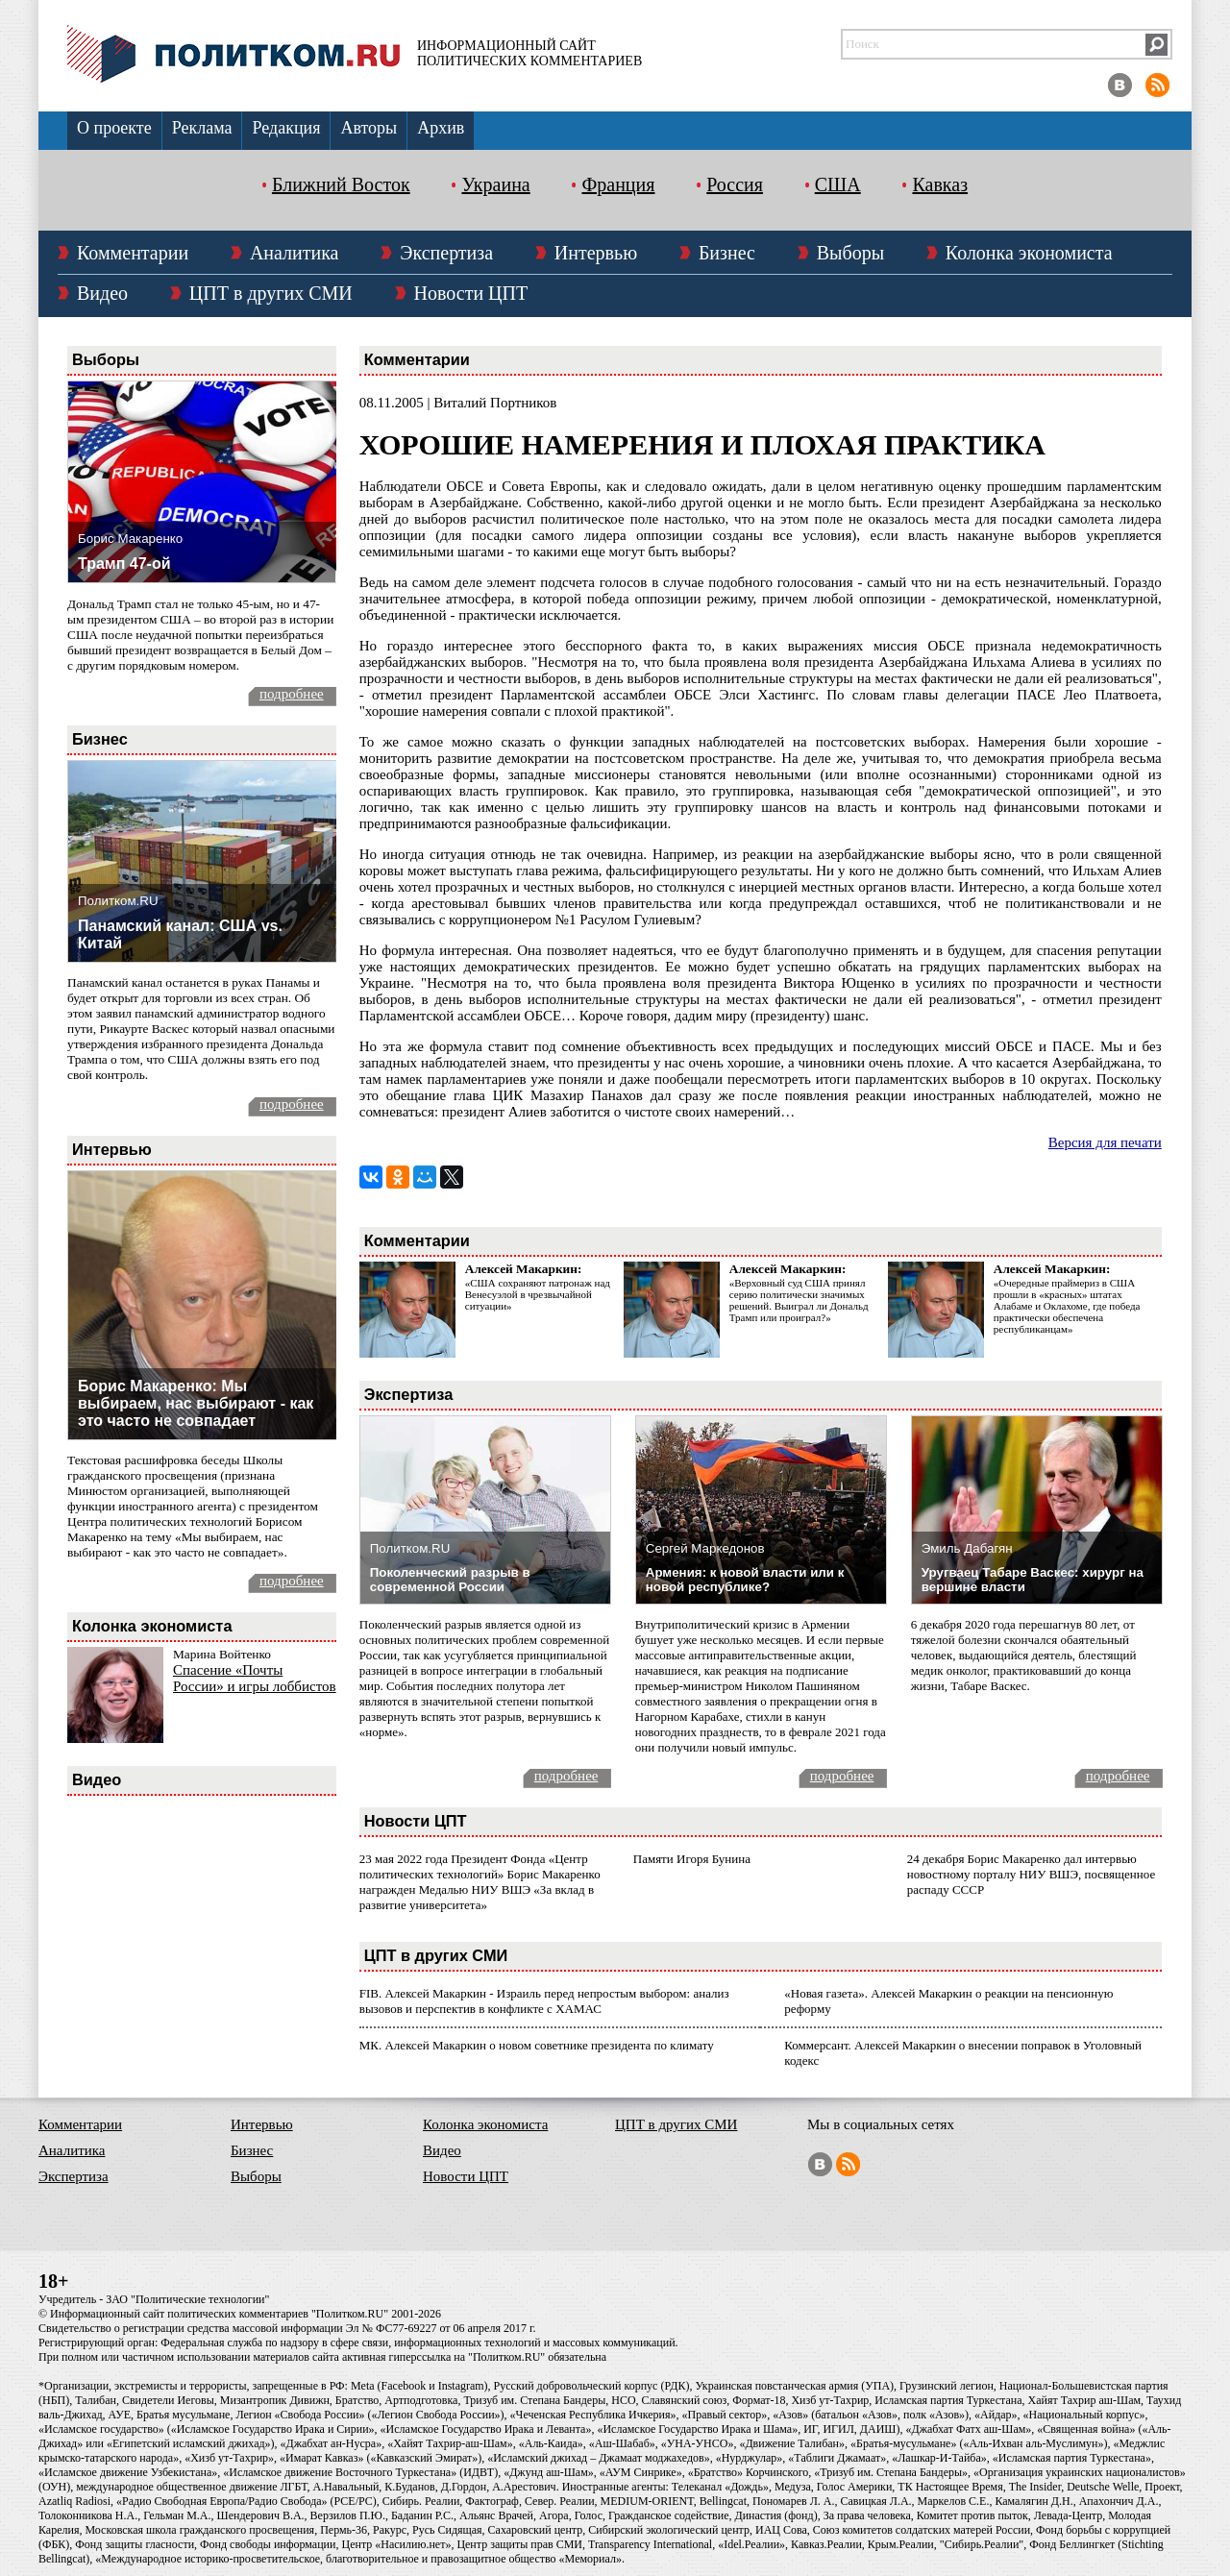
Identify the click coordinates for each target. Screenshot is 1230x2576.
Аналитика (294, 252)
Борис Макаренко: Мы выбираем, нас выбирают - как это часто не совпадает (195, 1403)
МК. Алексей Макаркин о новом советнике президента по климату (536, 2045)
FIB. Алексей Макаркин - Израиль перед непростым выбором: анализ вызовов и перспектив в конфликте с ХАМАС (544, 2001)
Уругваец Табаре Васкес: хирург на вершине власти (1033, 1579)
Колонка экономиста (1029, 252)
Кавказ (940, 184)
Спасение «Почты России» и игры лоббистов (254, 1678)
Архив (440, 127)
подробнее (291, 693)
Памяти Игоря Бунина (691, 1859)
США (838, 184)
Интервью (595, 252)
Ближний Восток (341, 184)
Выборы (850, 252)
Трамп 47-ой (124, 563)
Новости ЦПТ (471, 293)
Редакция (286, 127)
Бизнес (727, 252)
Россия (734, 184)
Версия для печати (1105, 1142)
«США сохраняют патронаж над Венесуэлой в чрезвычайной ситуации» (537, 1294)
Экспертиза (446, 252)
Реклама (202, 127)
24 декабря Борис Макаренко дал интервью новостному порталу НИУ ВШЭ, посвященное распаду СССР (1031, 1874)
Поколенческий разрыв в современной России (450, 1579)
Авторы (368, 127)
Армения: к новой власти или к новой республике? (745, 1579)
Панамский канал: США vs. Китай (180, 934)
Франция (617, 184)
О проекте (114, 127)
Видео (102, 293)
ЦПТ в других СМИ (271, 293)
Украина (495, 184)
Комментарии (132, 252)
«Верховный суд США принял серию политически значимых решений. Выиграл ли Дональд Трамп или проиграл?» (799, 1300)
